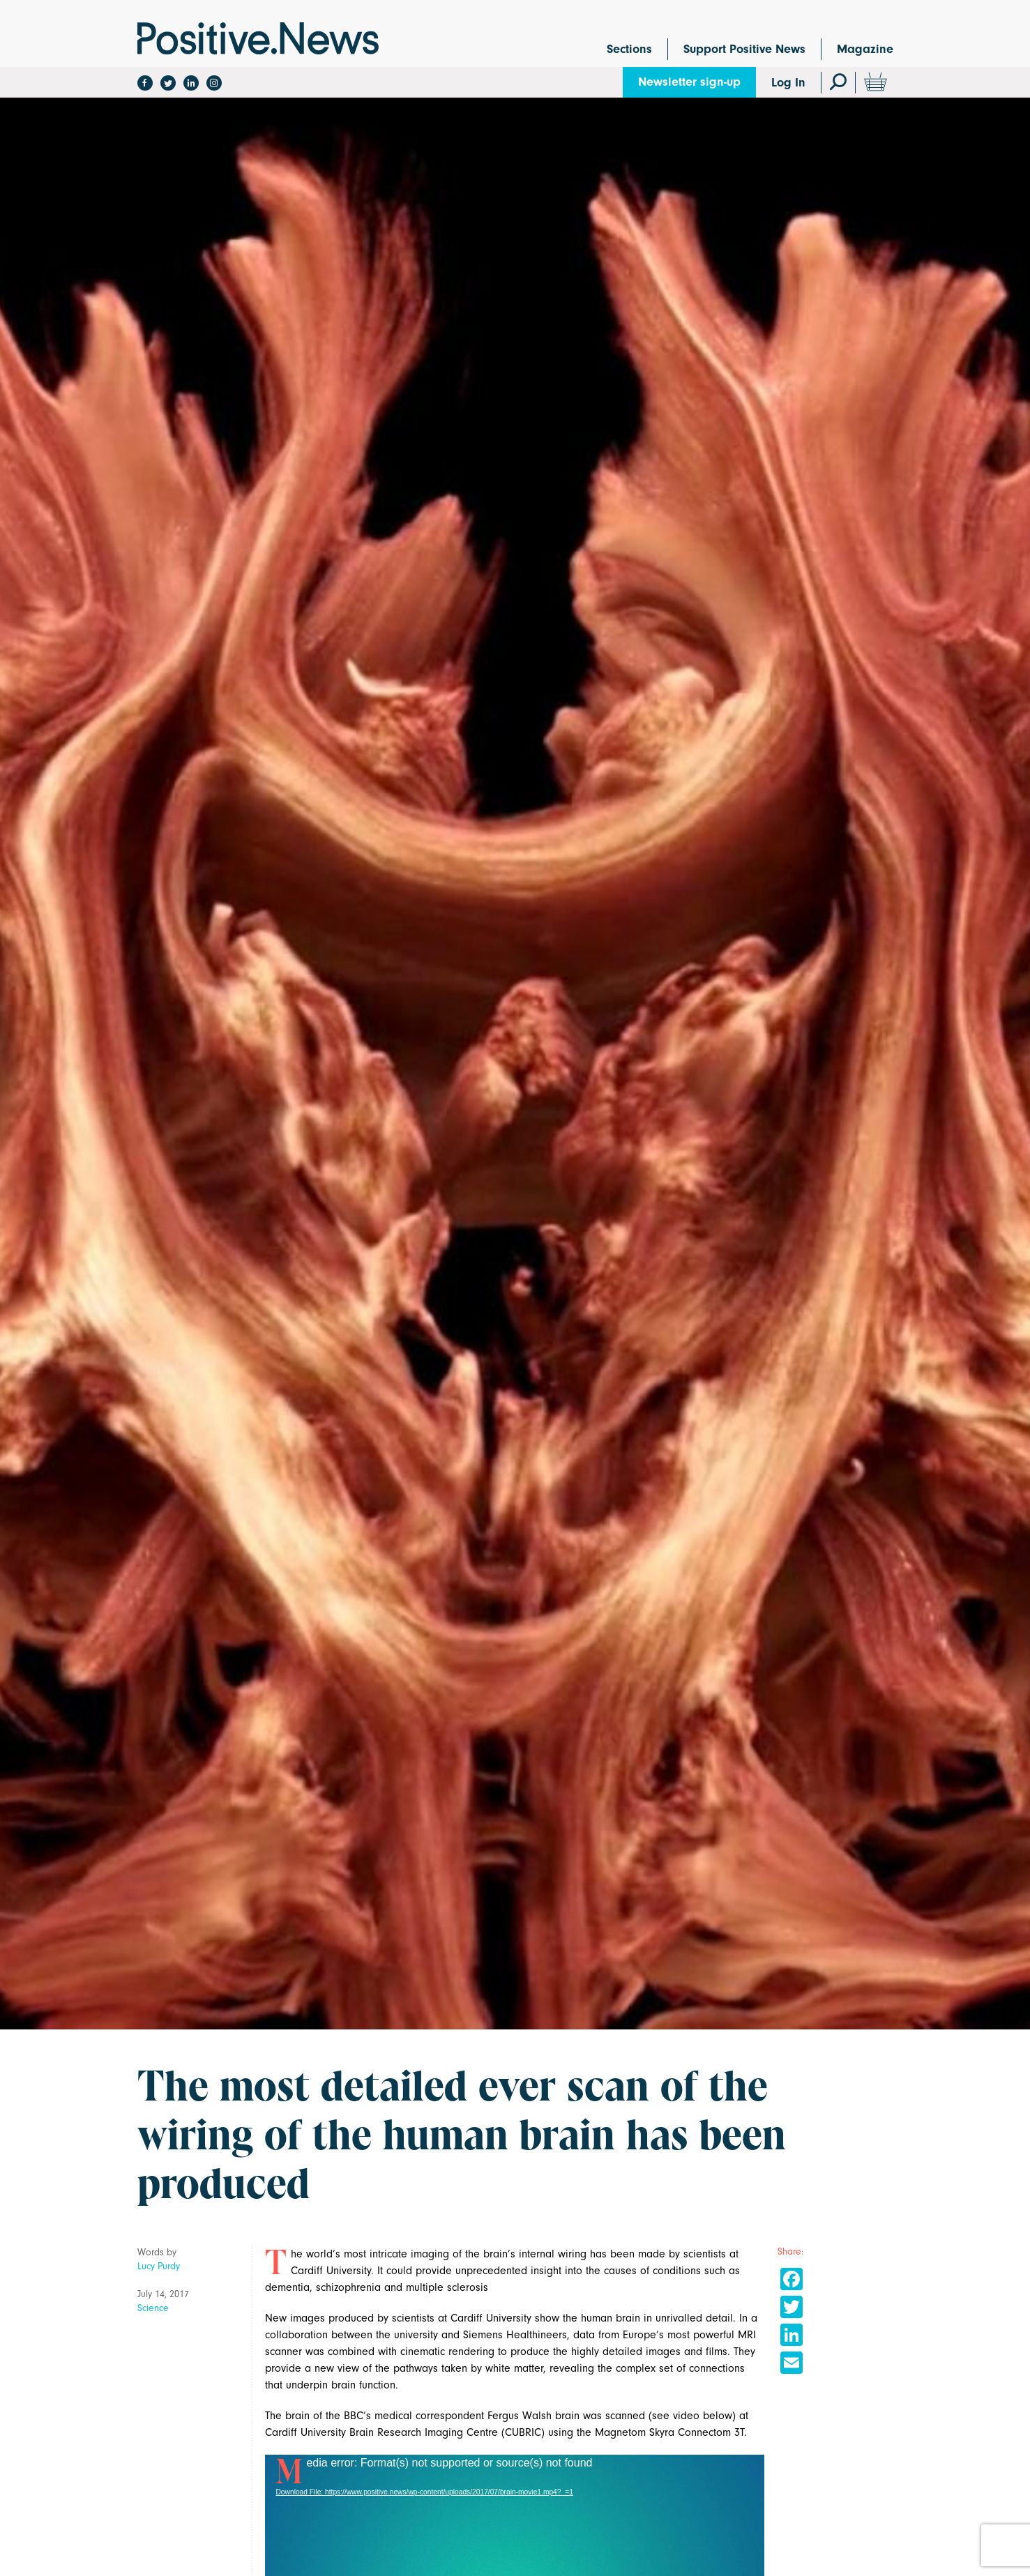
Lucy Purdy (158, 2266)
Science (153, 2308)
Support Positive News (744, 49)
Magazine (865, 49)
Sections (629, 49)
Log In (788, 82)
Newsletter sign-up (689, 82)
